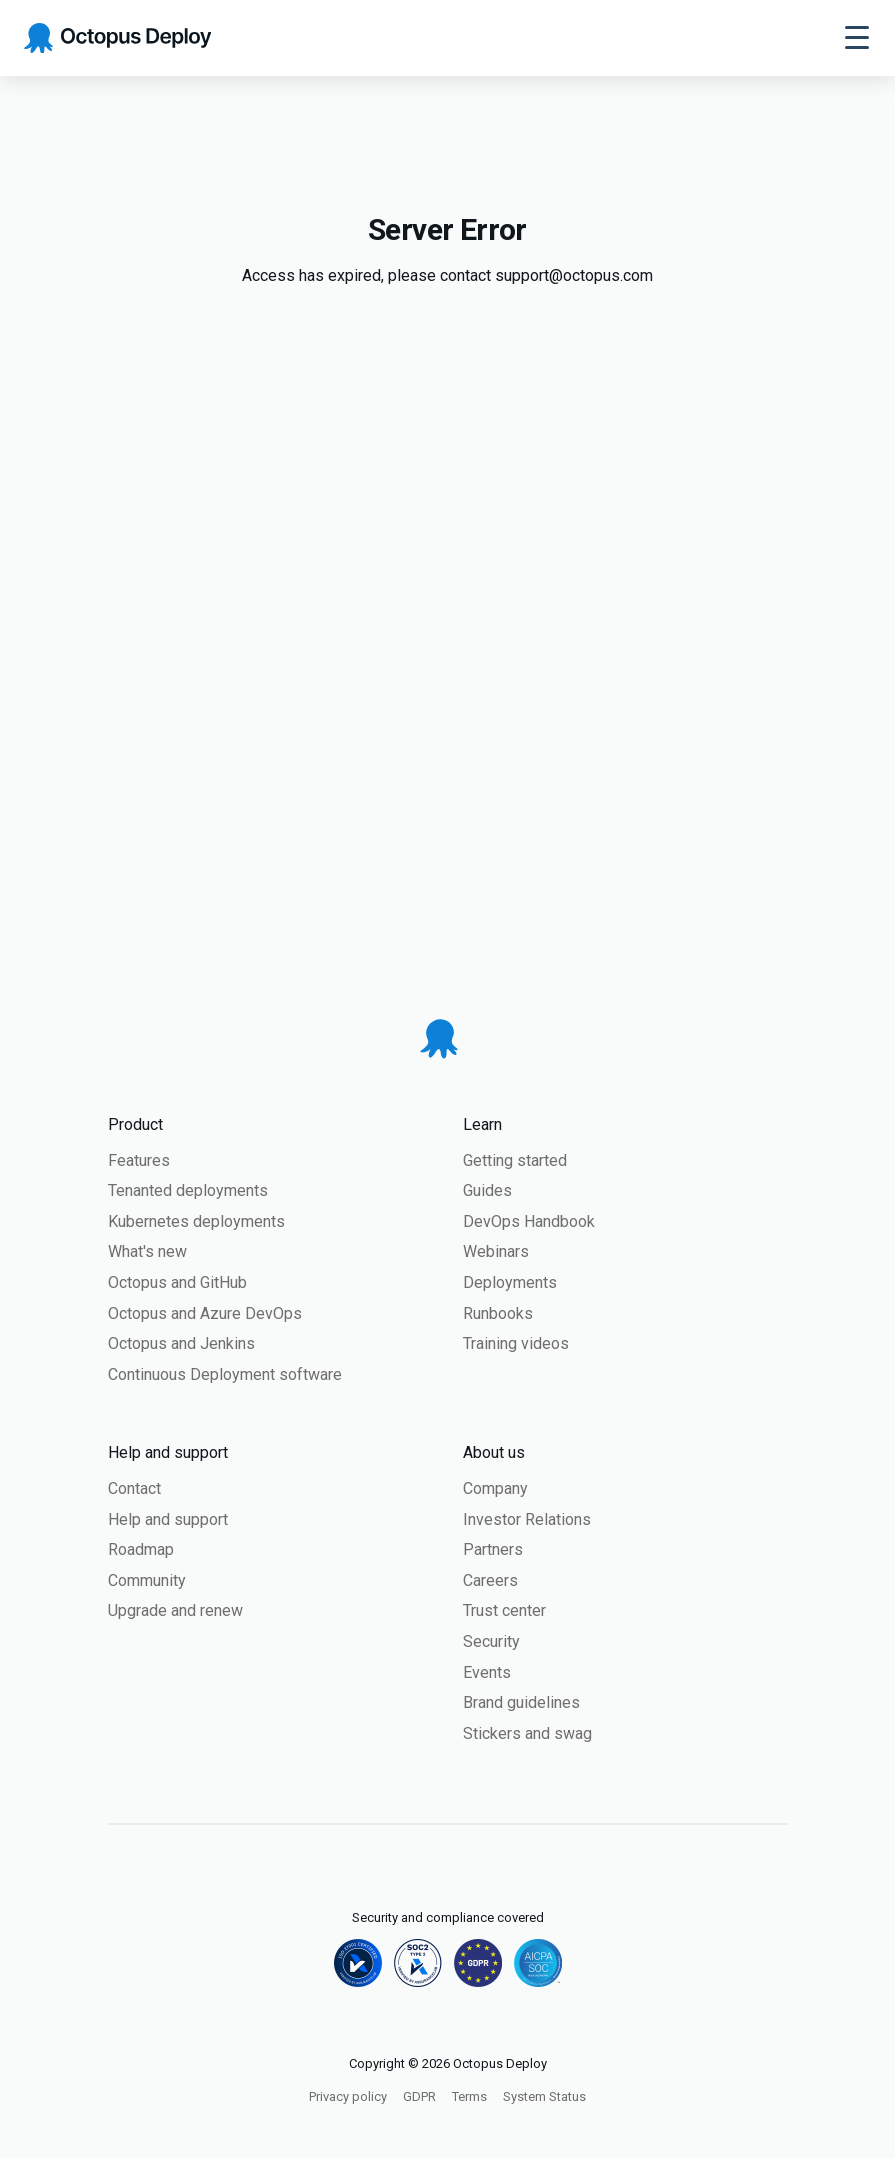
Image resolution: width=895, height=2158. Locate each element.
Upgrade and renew (175, 1610)
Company (495, 1488)
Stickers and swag (527, 1733)
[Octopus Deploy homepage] (117, 38)
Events (487, 1672)
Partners (493, 1549)
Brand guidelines (521, 1702)
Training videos (516, 1343)
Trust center (504, 1610)
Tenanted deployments (188, 1190)
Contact (134, 1488)
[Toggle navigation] (857, 38)
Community (147, 1580)
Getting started (515, 1160)
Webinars (496, 1251)
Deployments (510, 1282)
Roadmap (141, 1549)
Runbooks (498, 1313)
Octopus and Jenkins (181, 1343)
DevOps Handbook (529, 1221)
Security (491, 1641)
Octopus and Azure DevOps (205, 1313)
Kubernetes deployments (196, 1221)
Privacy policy (348, 2096)
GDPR (419, 2096)
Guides (487, 1190)
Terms (469, 2096)
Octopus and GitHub (177, 1282)
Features (139, 1160)
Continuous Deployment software (225, 1374)
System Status (544, 2096)
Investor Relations (527, 1519)
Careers (490, 1580)
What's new (147, 1251)
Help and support (168, 1519)
